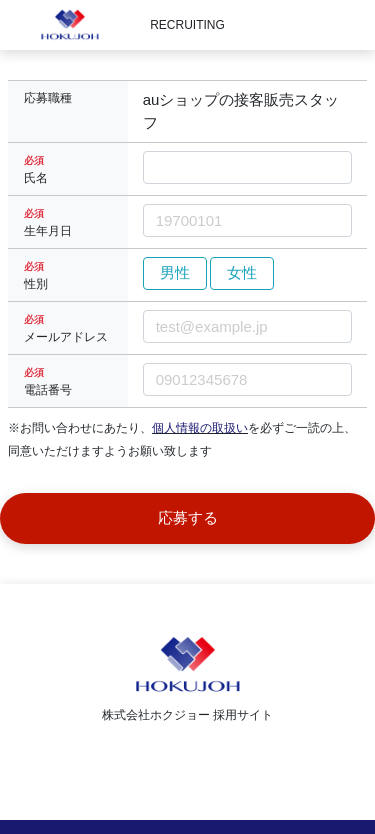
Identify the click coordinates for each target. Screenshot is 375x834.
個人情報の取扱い (200, 428)
